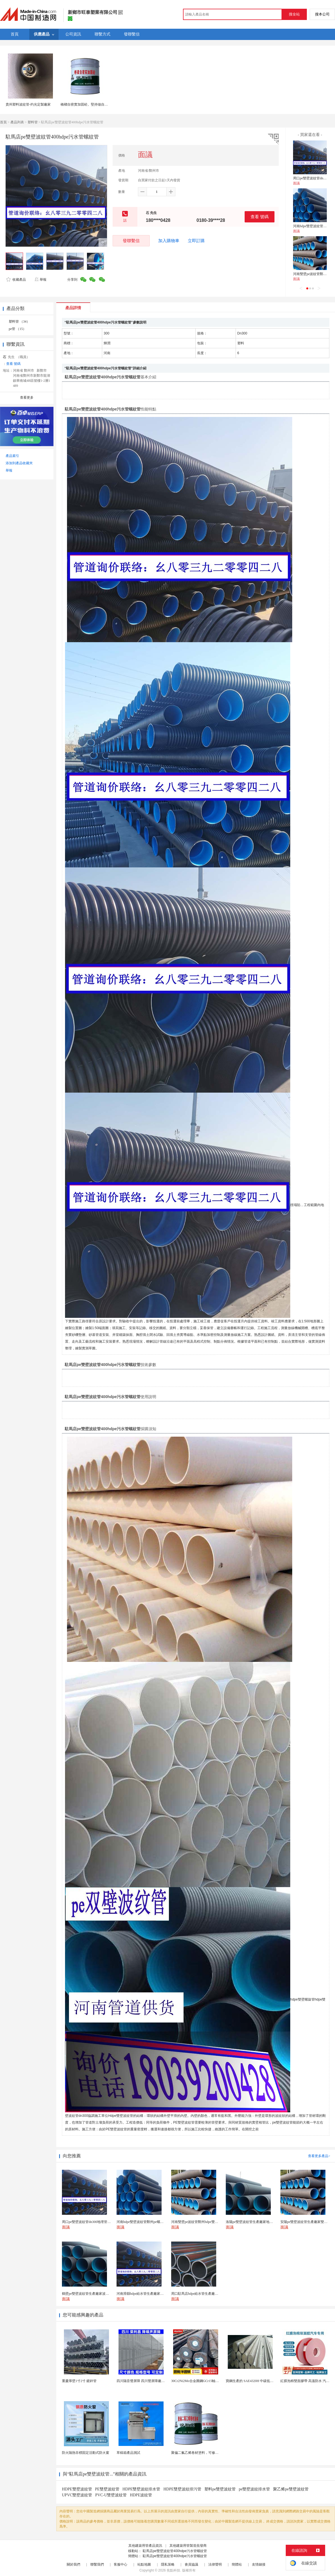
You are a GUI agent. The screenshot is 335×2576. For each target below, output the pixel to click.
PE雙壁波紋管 (107, 2489)
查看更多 (27, 397)
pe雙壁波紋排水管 (254, 2489)
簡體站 (237, 2564)
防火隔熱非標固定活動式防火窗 (85, 2453)
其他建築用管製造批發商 (188, 2546)
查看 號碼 (260, 216)
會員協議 (191, 2564)
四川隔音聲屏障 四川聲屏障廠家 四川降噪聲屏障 (153, 2381)
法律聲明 (215, 2564)
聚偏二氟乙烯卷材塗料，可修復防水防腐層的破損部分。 (213, 2453)
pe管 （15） (17, 329)
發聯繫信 (131, 240)
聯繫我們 (97, 2564)
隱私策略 (168, 2564)
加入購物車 (168, 240)
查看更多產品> (319, 2156)
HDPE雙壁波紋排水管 (141, 2489)
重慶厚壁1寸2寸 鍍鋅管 (79, 2381)
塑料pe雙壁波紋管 (220, 2489)
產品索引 (12, 456)
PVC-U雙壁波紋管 (111, 2495)
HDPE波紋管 (141, 2495)
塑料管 (33, 122)
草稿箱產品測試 (128, 2453)
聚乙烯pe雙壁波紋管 (290, 2489)
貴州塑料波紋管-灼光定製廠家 (28, 104)
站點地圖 (144, 2564)
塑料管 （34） (19, 321)
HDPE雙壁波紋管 (77, 2489)
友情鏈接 (258, 2564)
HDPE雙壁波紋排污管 (182, 2489)
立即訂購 (196, 240)
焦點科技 (173, 2570)
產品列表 (17, 122)
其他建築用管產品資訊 (145, 2546)
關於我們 (73, 2564)
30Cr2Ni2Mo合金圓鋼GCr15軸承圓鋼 (198, 2381)
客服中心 (120, 2564)
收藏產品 (16, 280)
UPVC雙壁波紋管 (77, 2495)
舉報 (40, 280)
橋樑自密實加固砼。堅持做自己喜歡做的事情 (94, 104)
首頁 (3, 122)
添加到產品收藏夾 (19, 463)
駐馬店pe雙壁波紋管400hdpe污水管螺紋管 (175, 2551)
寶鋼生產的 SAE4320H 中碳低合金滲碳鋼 (256, 2381)
